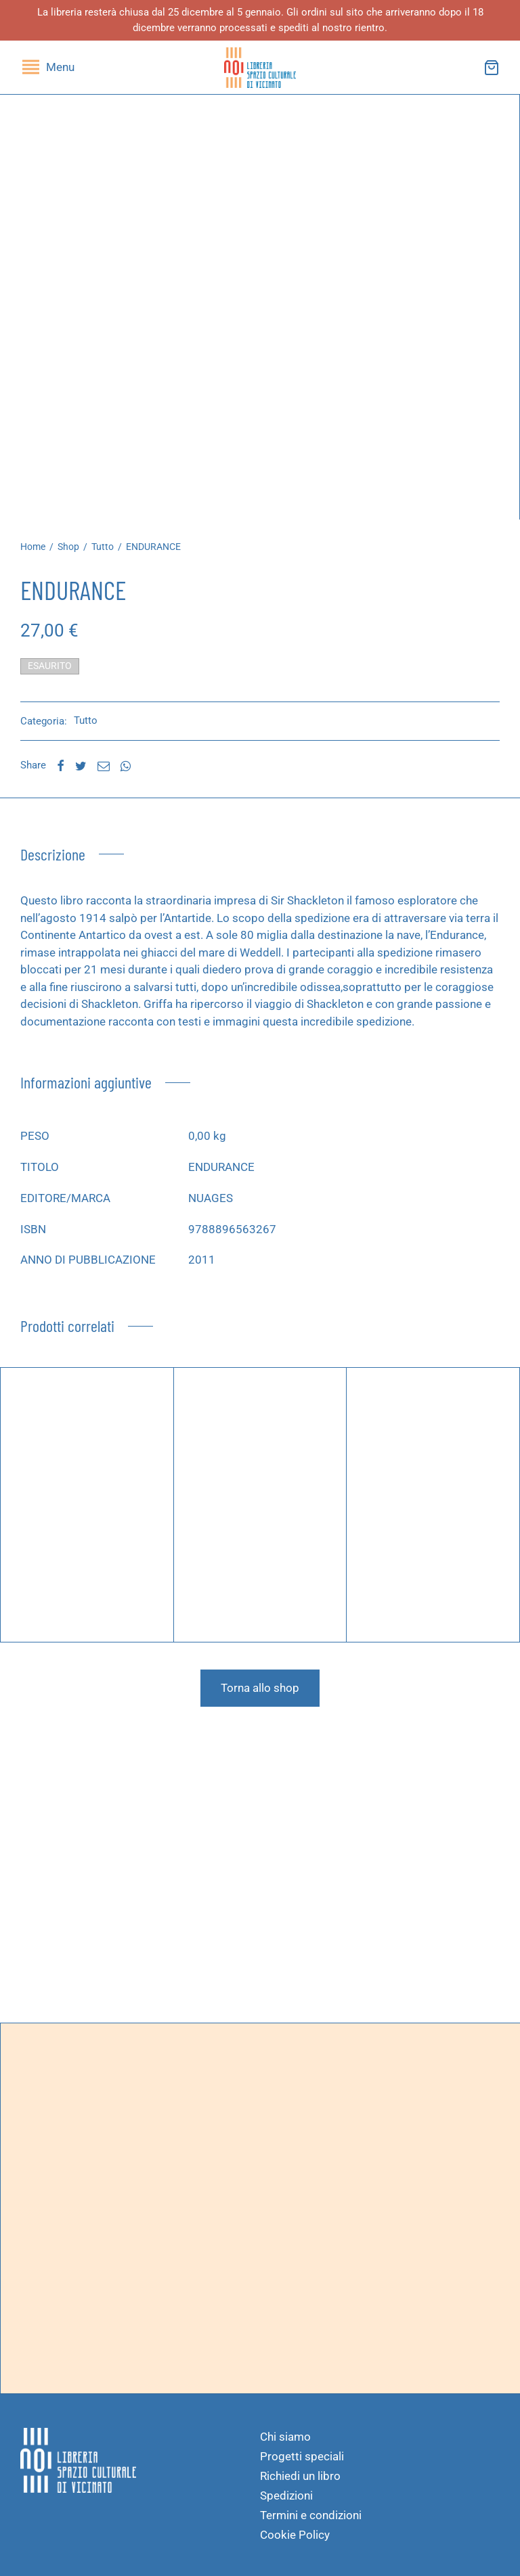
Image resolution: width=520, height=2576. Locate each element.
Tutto (102, 546)
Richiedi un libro (300, 2476)
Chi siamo (285, 2436)
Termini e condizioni (311, 2515)
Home (32, 546)
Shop (68, 546)
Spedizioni (286, 2495)
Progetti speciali (302, 2456)
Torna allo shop (260, 1688)
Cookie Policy (295, 2535)
